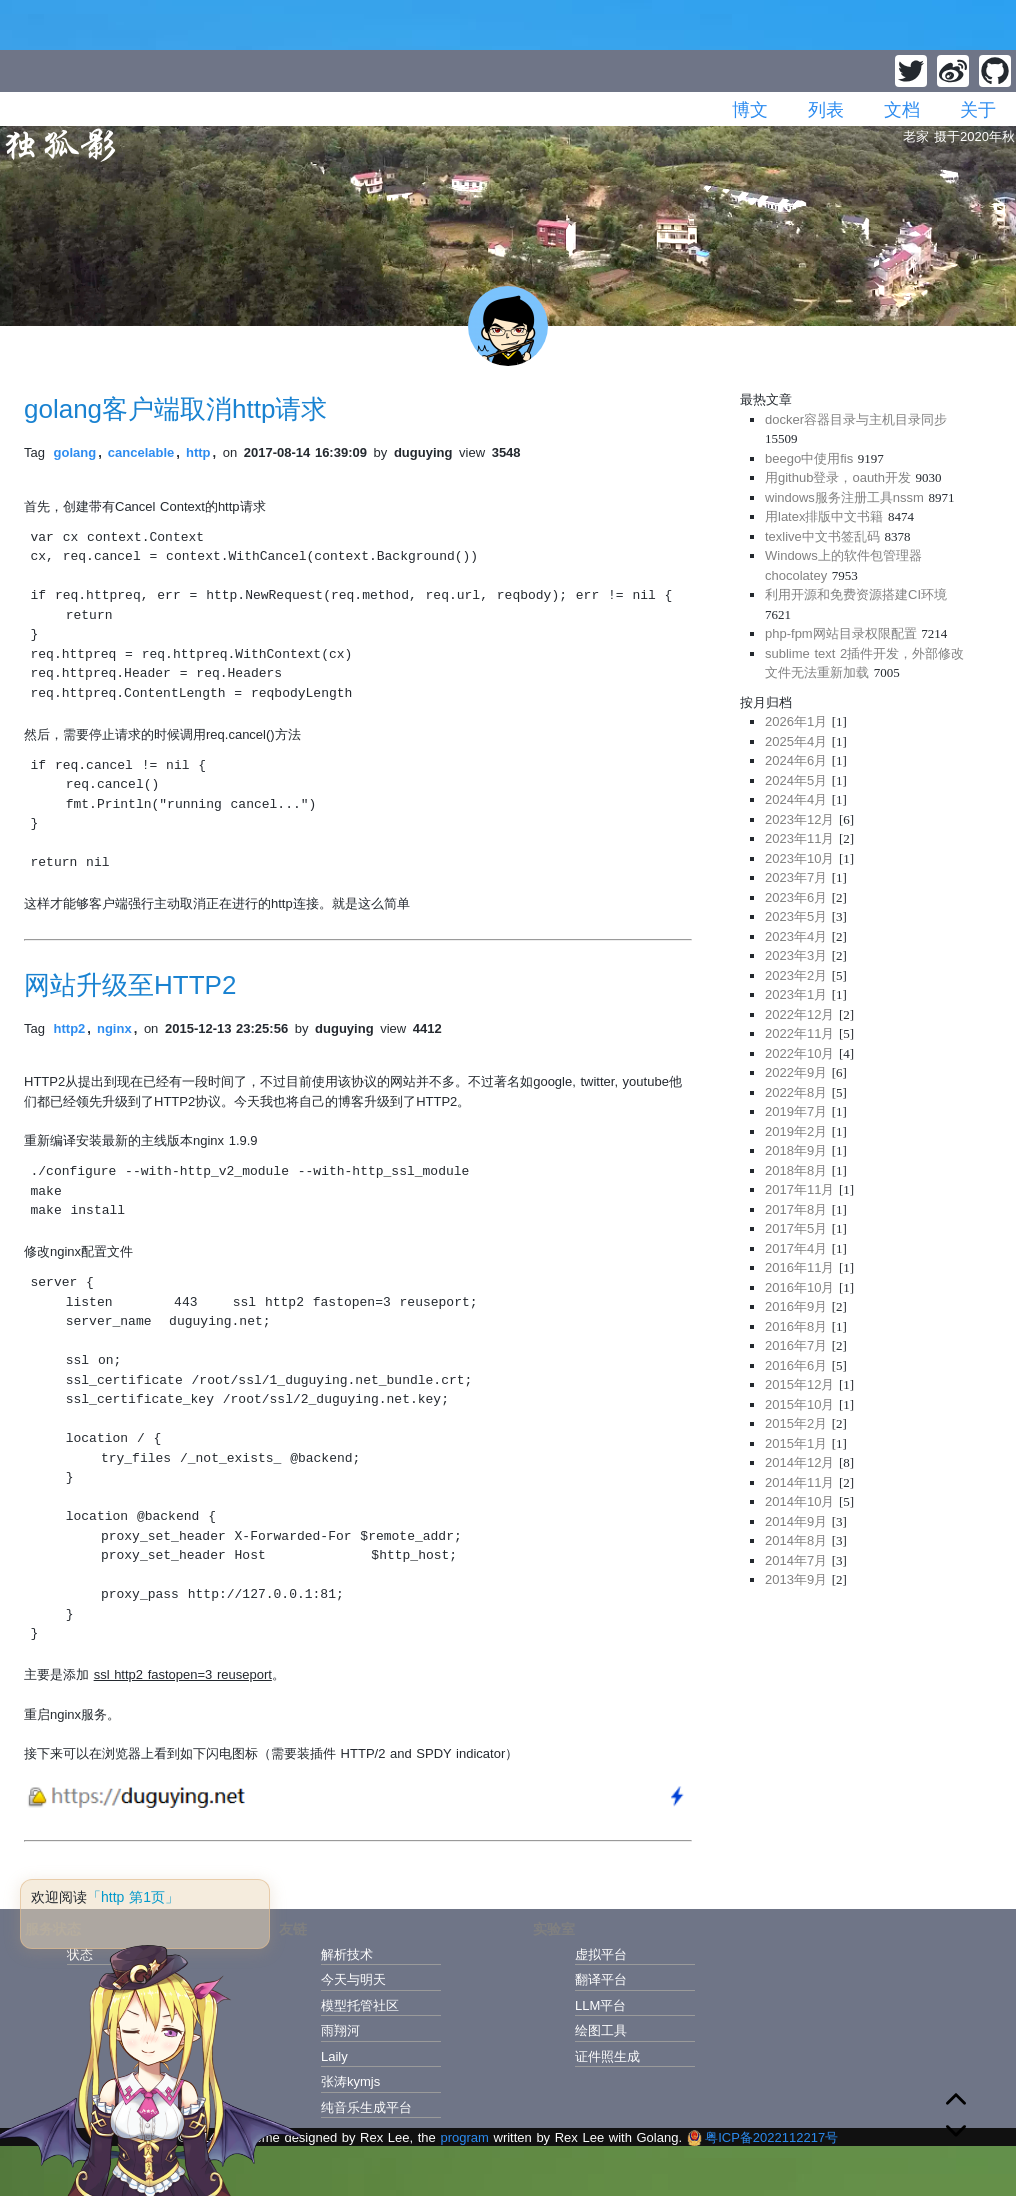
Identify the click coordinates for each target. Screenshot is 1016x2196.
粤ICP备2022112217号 (762, 2137)
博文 (750, 110)
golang (75, 452)
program (464, 2137)
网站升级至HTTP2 (130, 985)
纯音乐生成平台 (366, 2107)
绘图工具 (601, 2030)
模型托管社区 (360, 2005)
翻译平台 (601, 1979)
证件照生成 (607, 2056)
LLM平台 (600, 2005)
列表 (826, 110)
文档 (902, 110)
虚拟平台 (601, 1954)
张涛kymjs (350, 2081)
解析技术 (347, 1954)
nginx (114, 1028)
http (198, 452)
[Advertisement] (866, 1742)
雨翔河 (340, 2030)
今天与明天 (353, 1979)
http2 (70, 1028)
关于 (978, 110)
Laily (334, 2056)
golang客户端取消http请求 (175, 409)
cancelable (141, 452)
